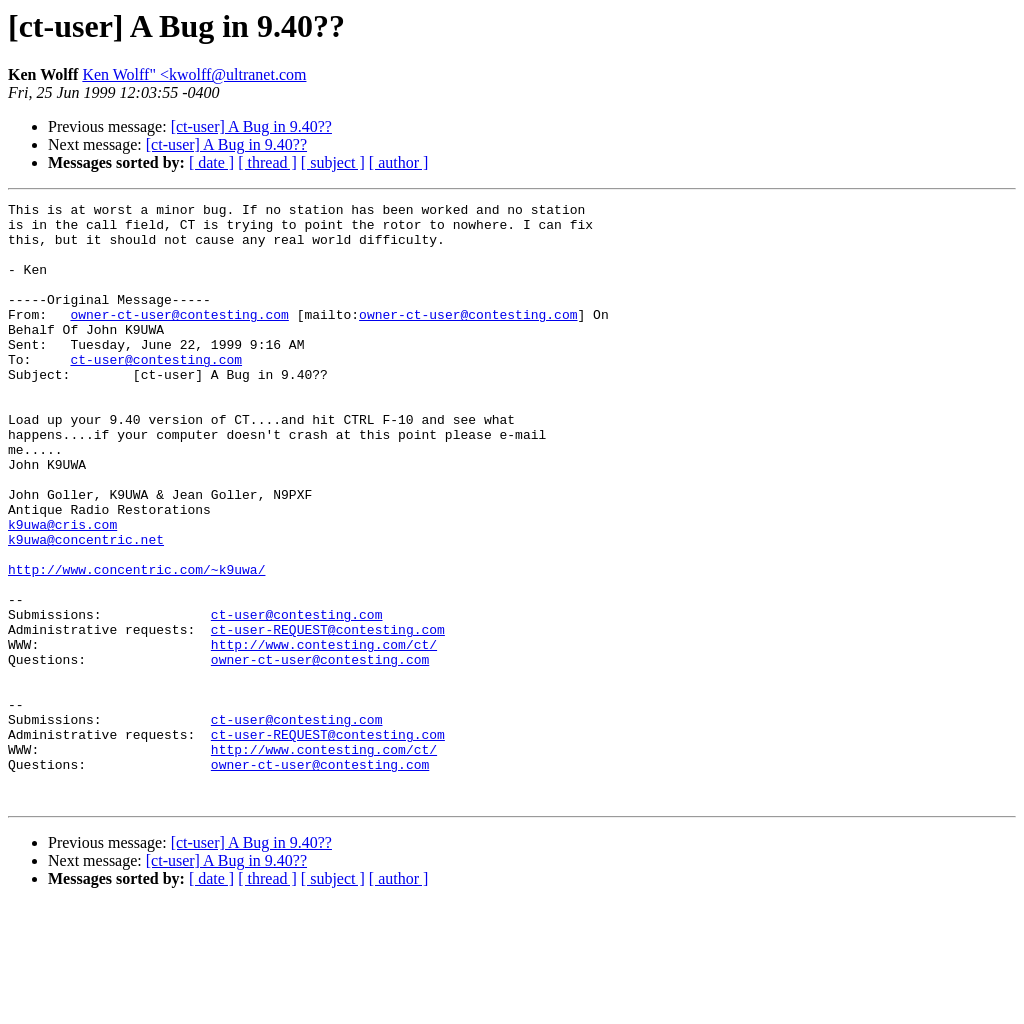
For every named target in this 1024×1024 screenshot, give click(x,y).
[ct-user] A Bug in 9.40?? (251, 126)
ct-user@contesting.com (156, 392)
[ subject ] (333, 162)
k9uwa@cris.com (62, 590)
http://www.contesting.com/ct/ (324, 734)
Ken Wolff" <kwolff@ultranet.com (194, 74)
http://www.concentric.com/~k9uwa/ (136, 644)
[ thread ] (267, 162)
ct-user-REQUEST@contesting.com (328, 716)
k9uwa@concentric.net (86, 608)
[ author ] (399, 162)
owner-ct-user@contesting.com (179, 338)
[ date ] (211, 162)
